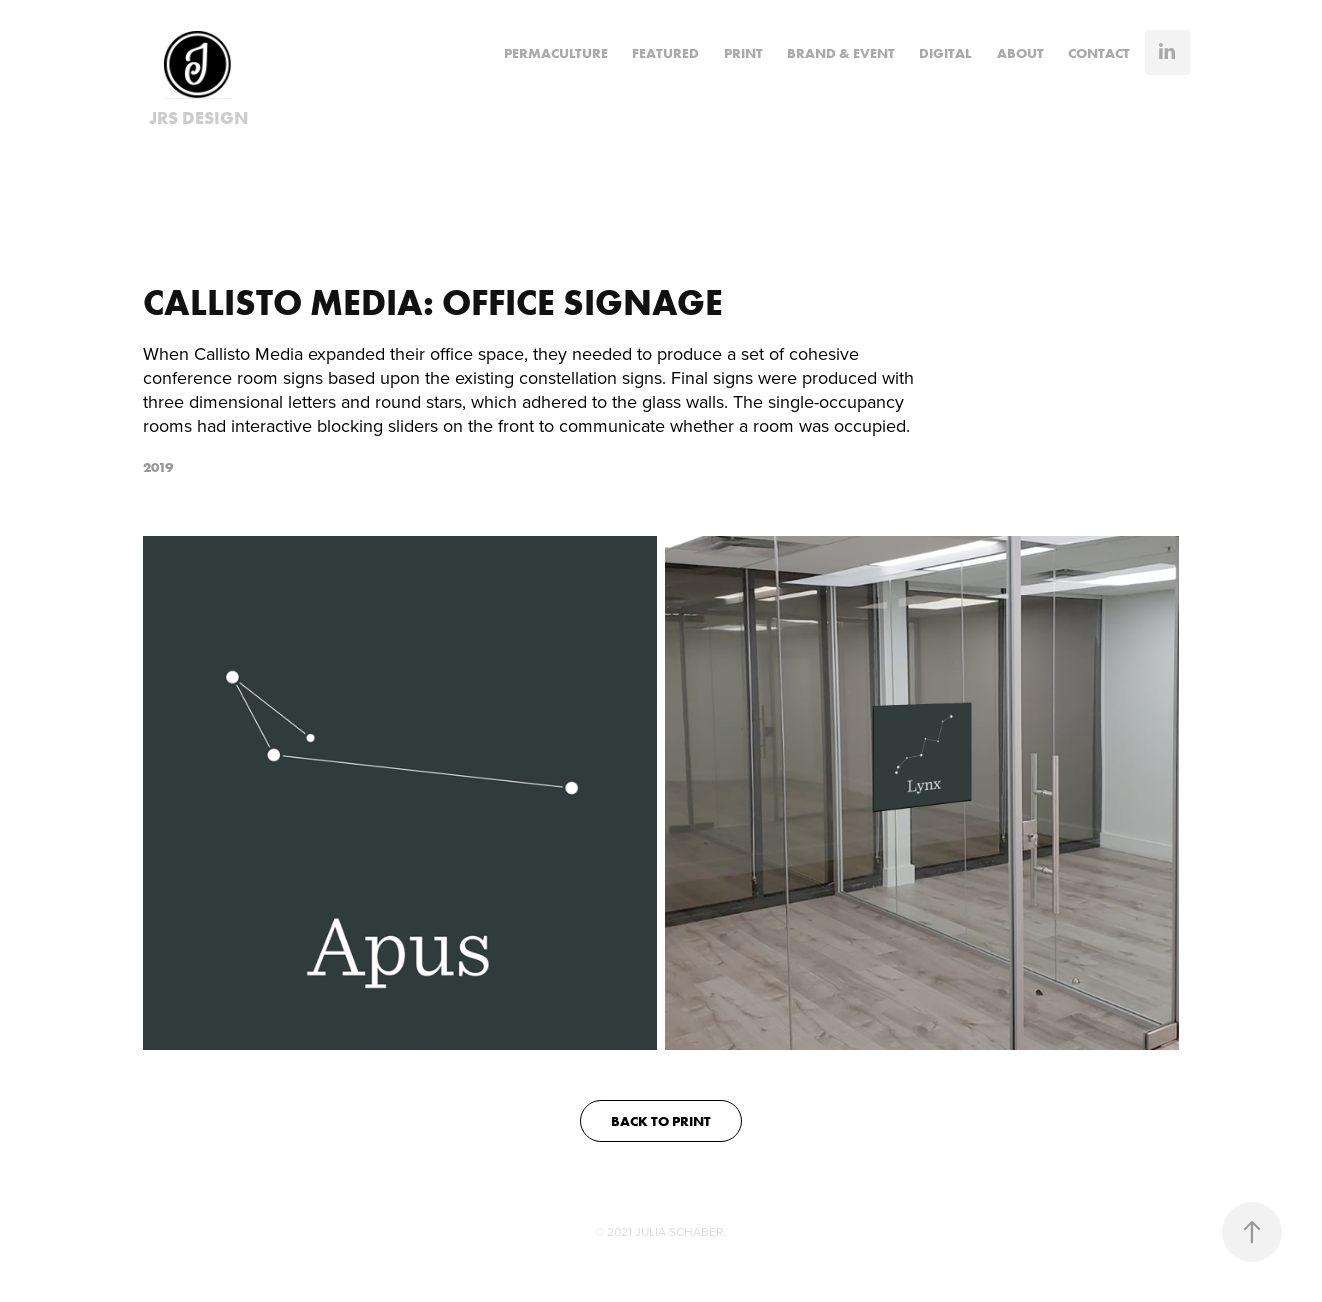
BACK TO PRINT (661, 1121)
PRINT (743, 53)
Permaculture (556, 53)
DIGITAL (945, 53)
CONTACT (1099, 53)
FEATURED (665, 53)
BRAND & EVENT (841, 53)
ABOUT (1020, 53)
